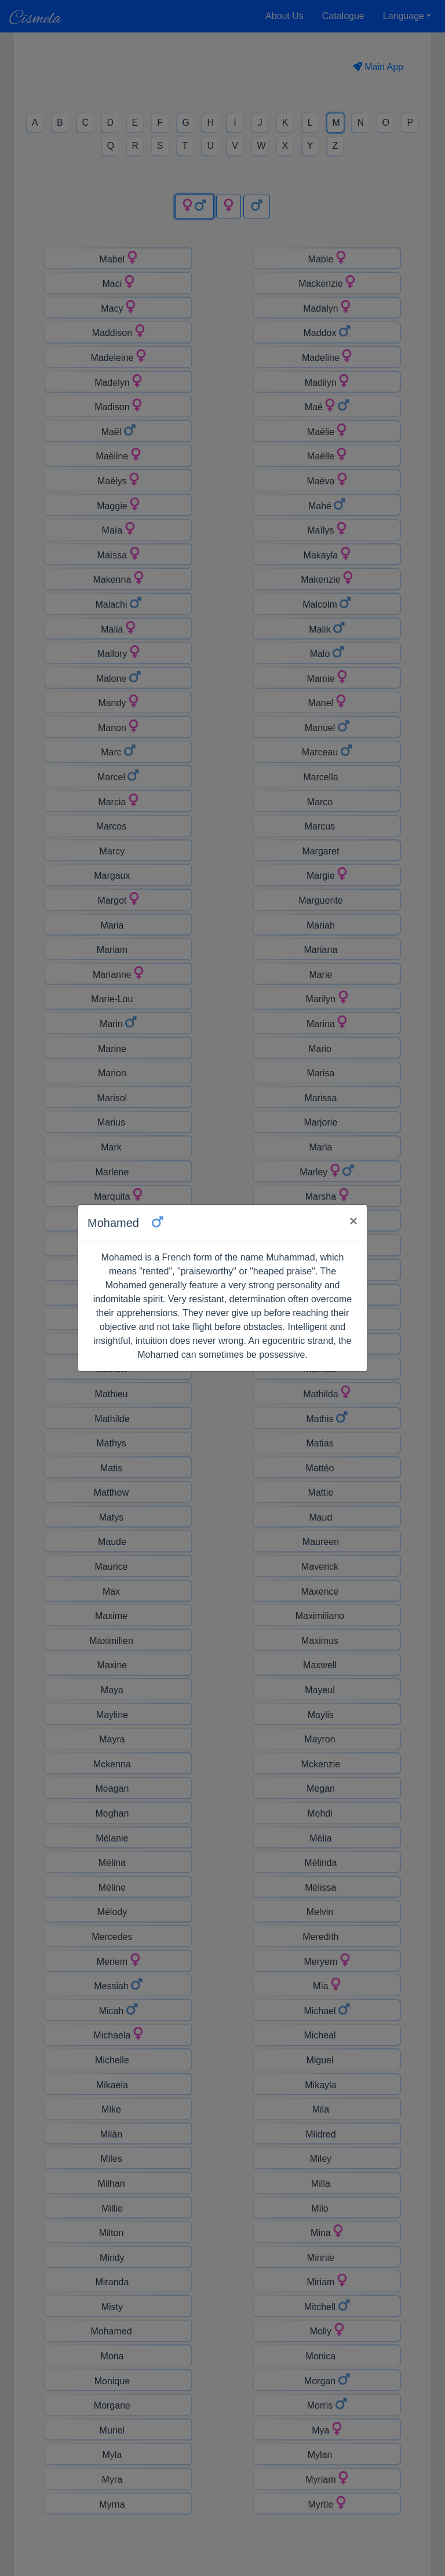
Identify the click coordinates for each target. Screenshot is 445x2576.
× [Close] (353, 1221)
